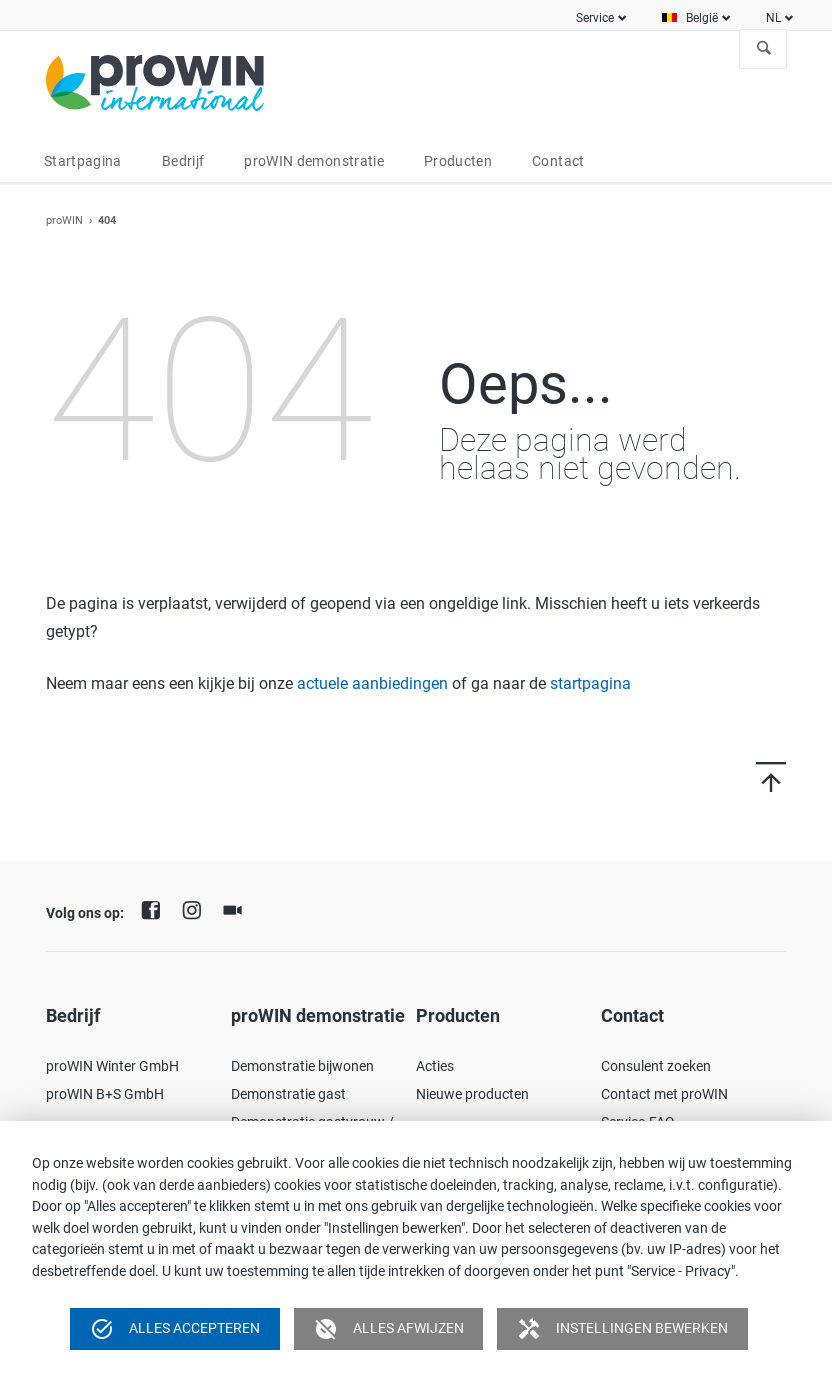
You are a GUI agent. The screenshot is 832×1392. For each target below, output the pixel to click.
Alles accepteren (175, 1329)
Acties (435, 1066)
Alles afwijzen (389, 1329)
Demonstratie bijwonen (302, 1066)
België (702, 18)
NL (773, 18)
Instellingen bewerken (622, 1329)
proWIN (64, 220)
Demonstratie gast (288, 1094)
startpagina (590, 683)
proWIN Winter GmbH (112, 1066)
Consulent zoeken (656, 1066)
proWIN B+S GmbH (105, 1094)
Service (595, 18)
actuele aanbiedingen (372, 683)
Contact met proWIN (664, 1094)
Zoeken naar (764, 49)
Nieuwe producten (472, 1094)
